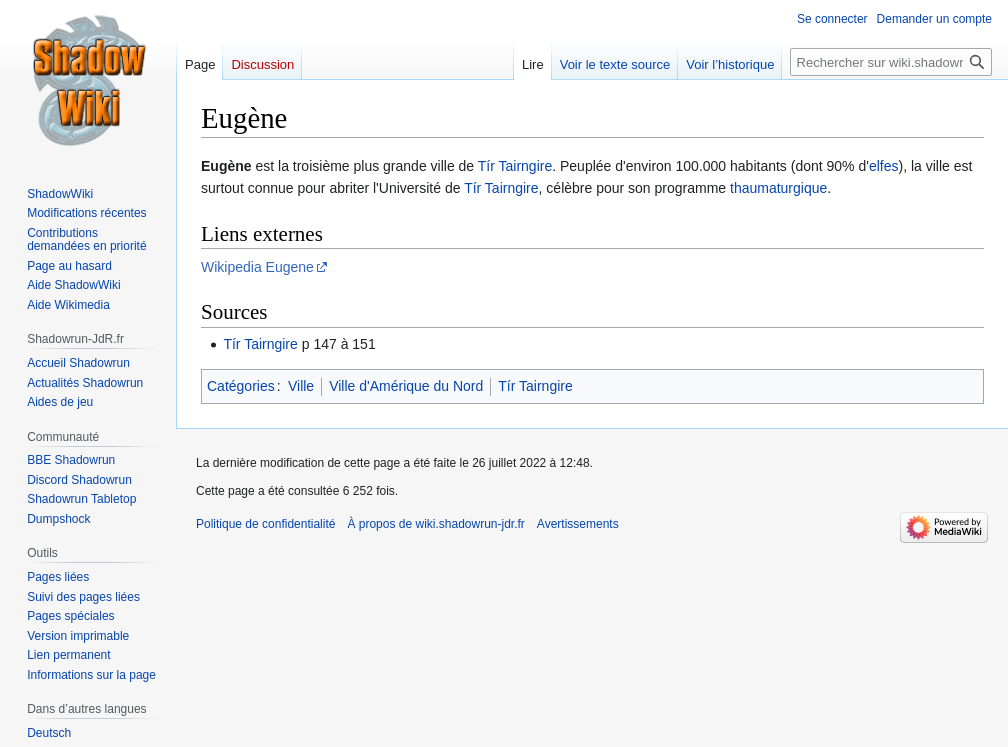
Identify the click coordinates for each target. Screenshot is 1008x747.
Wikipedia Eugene (257, 267)
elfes (884, 166)
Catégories (241, 386)
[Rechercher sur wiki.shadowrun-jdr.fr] (891, 62)
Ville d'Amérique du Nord (406, 386)
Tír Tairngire (515, 166)
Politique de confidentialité (265, 524)
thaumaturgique (778, 188)
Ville (301, 386)
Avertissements (578, 524)
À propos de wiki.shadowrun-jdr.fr (435, 524)
